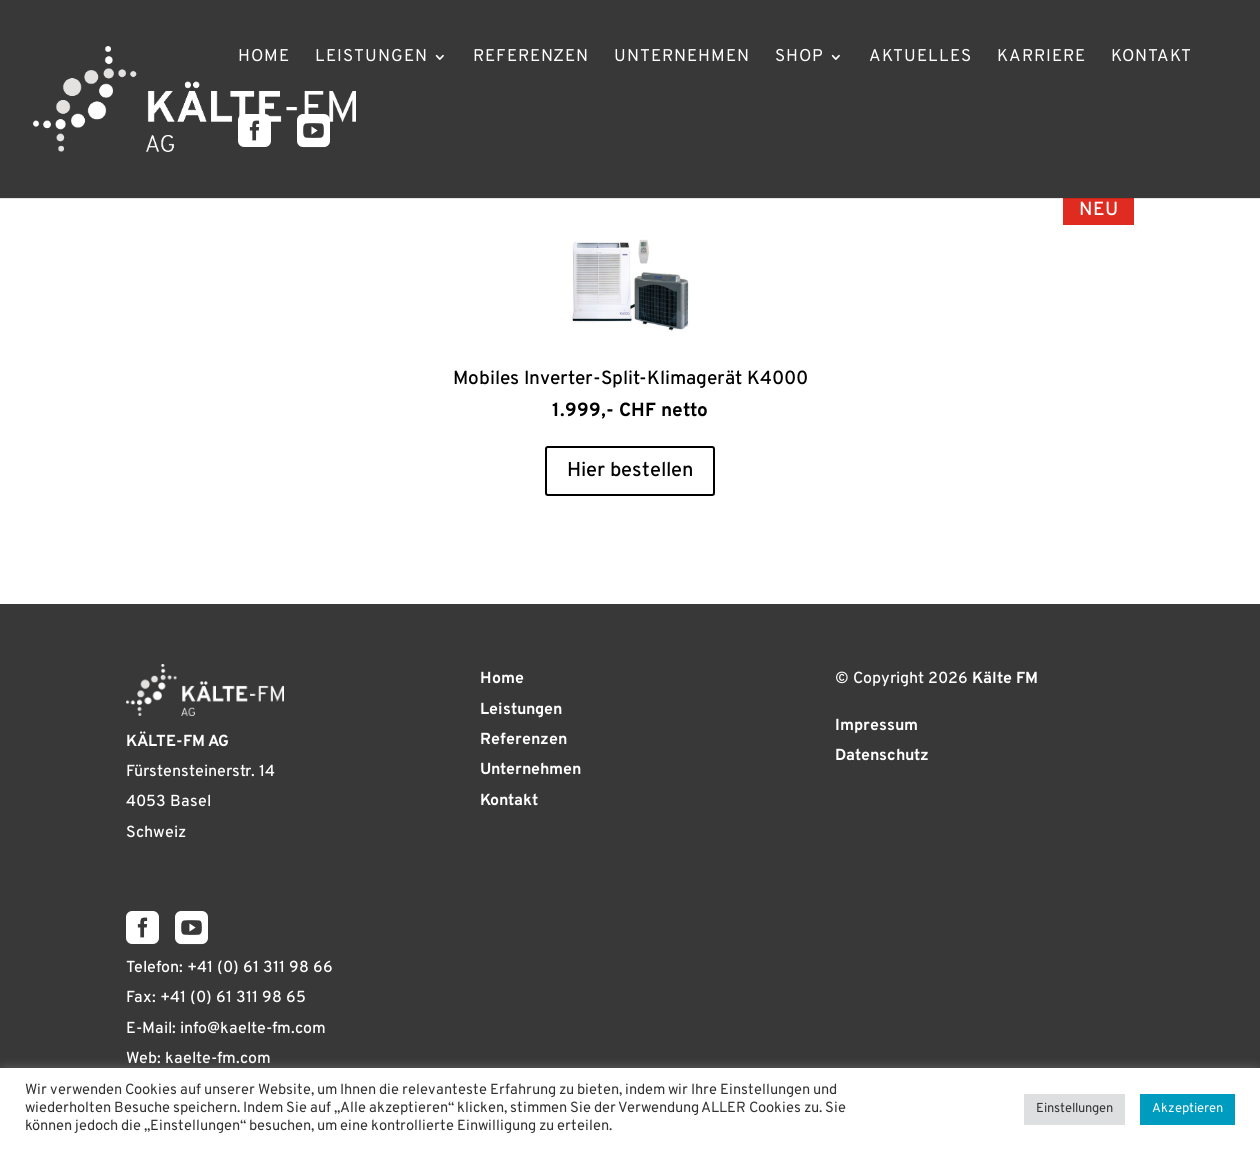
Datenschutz (882, 756)
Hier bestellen (630, 471)
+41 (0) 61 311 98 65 (233, 998)
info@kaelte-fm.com (253, 1029)
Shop (799, 59)
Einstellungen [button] (1074, 1109)
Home (264, 59)
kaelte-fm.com (218, 1059)
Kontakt (1151, 59)
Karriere (1041, 59)
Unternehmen (682, 59)
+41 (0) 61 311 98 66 (260, 968)
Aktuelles (920, 59)
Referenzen (531, 59)
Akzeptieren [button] (1187, 1109)
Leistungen (371, 59)
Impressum (876, 726)
